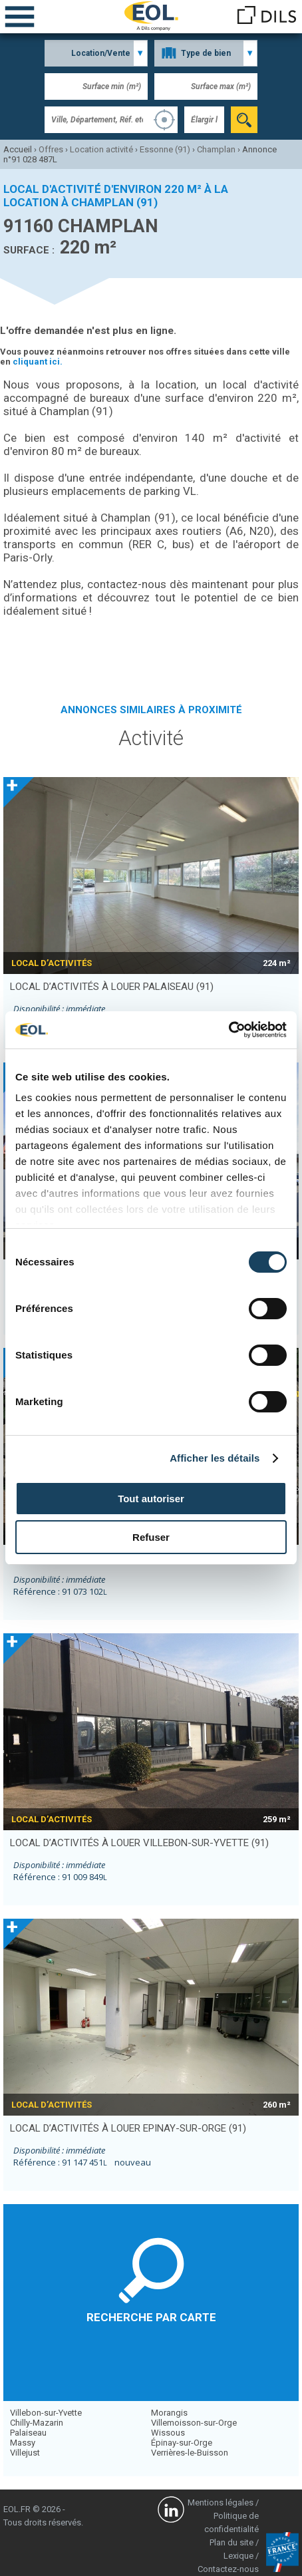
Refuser (151, 1537)
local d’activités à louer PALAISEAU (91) (112, 987)
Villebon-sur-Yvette (46, 2413)
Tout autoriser (151, 1498)
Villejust (25, 2453)
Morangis (169, 2413)
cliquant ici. (38, 362)
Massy (22, 2443)
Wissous (168, 2433)
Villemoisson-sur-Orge (194, 2423)
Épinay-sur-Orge (181, 2443)
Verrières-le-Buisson (189, 2453)
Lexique (238, 2556)
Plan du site (231, 2542)
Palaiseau (28, 2433)
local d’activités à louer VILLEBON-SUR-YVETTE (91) (139, 1843)
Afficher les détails (214, 1458)
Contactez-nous (228, 2569)
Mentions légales (220, 2502)
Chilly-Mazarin (36, 2423)
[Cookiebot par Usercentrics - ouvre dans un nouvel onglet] (228, 1030)
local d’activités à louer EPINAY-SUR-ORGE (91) (128, 2128)
